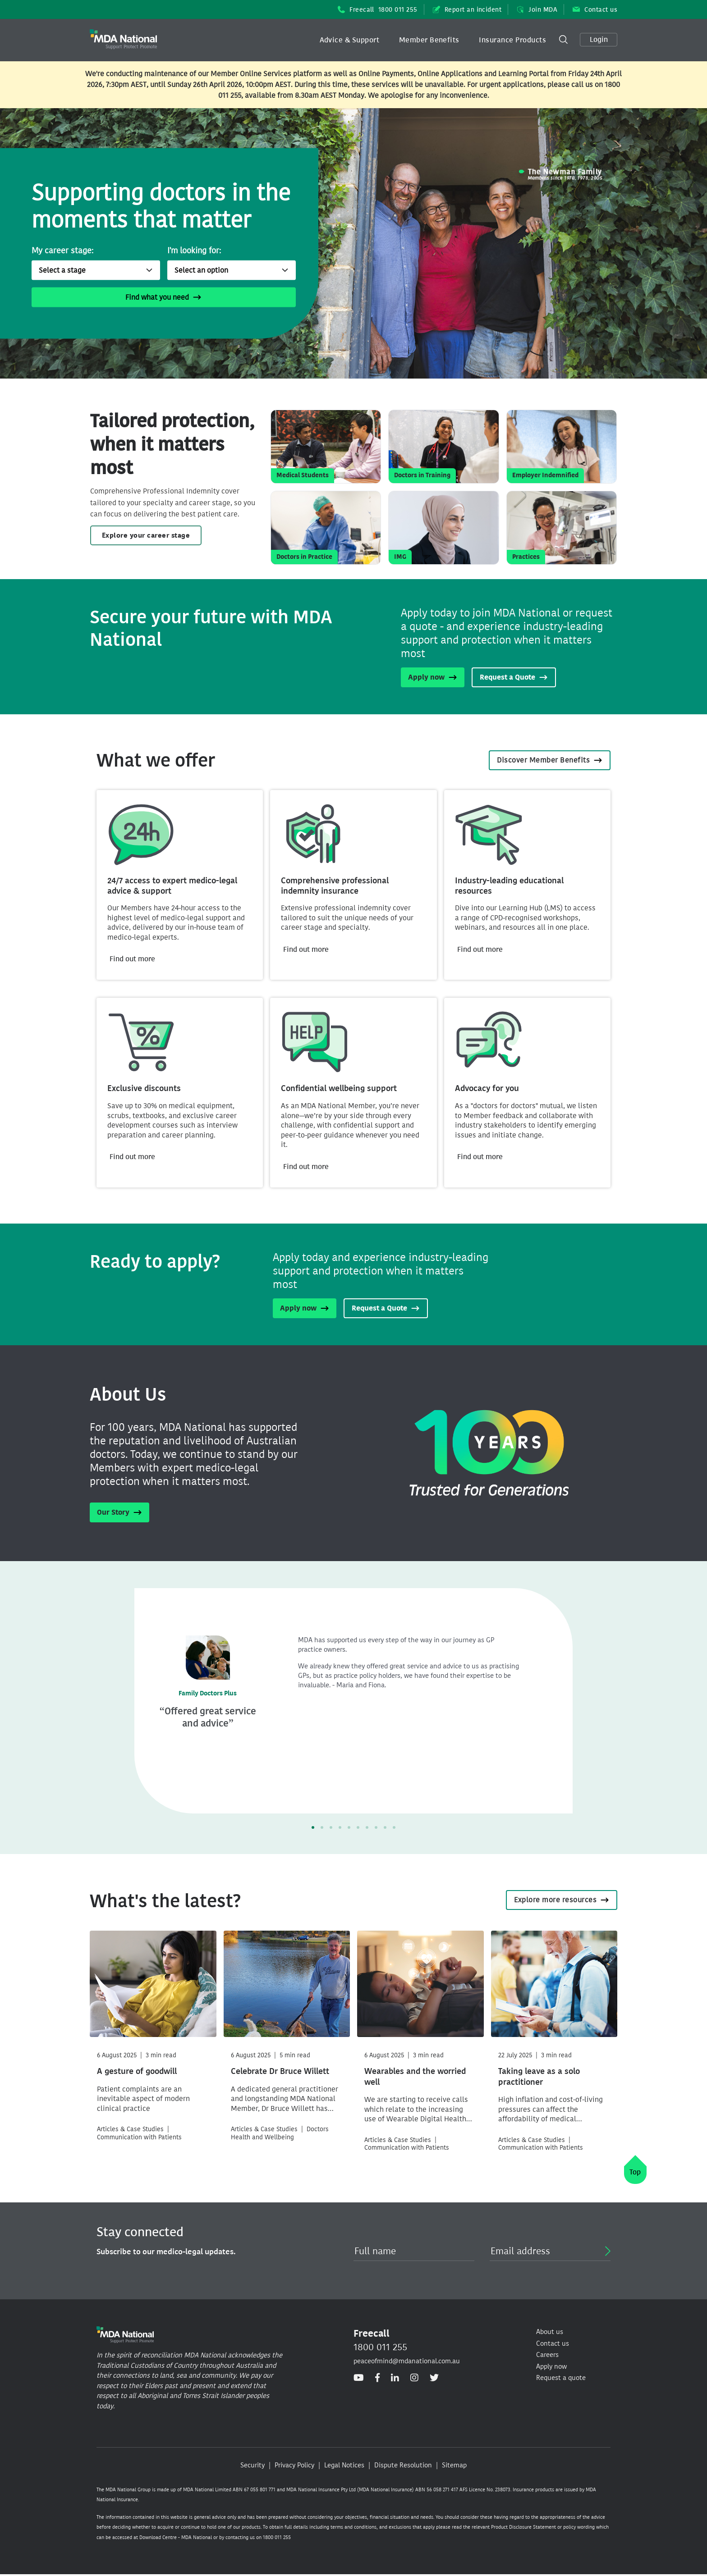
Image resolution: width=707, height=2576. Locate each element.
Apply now (432, 677)
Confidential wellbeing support (339, 1088)
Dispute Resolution (403, 2465)
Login (599, 39)
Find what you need (163, 297)
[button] (350, 40)
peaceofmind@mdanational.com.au (407, 2361)
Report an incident (467, 9)
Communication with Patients (139, 2137)
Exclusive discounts (144, 1088)
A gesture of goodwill (137, 2071)
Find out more (132, 959)
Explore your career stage (146, 535)
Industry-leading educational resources (509, 885)
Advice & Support (350, 40)
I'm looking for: (194, 250)
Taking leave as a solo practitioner (539, 2076)
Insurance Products (512, 40)
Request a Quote (514, 677)
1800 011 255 (380, 2347)
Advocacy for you (487, 1088)
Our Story (119, 1512)
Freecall (378, 9)
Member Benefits (429, 40)
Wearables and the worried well (415, 2076)
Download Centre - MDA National (175, 2537)
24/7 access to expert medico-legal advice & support (172, 885)
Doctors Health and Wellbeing (280, 2133)
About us (549, 2331)
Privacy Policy (294, 2465)
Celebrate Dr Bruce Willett (280, 2071)
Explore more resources (561, 1900)
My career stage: (62, 250)
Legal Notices (344, 2465)
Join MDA (537, 9)
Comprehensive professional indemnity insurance (335, 885)
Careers (547, 2354)
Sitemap (454, 2465)
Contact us (595, 9)
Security (252, 2465)
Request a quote (561, 2377)
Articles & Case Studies (130, 2129)
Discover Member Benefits (549, 760)
